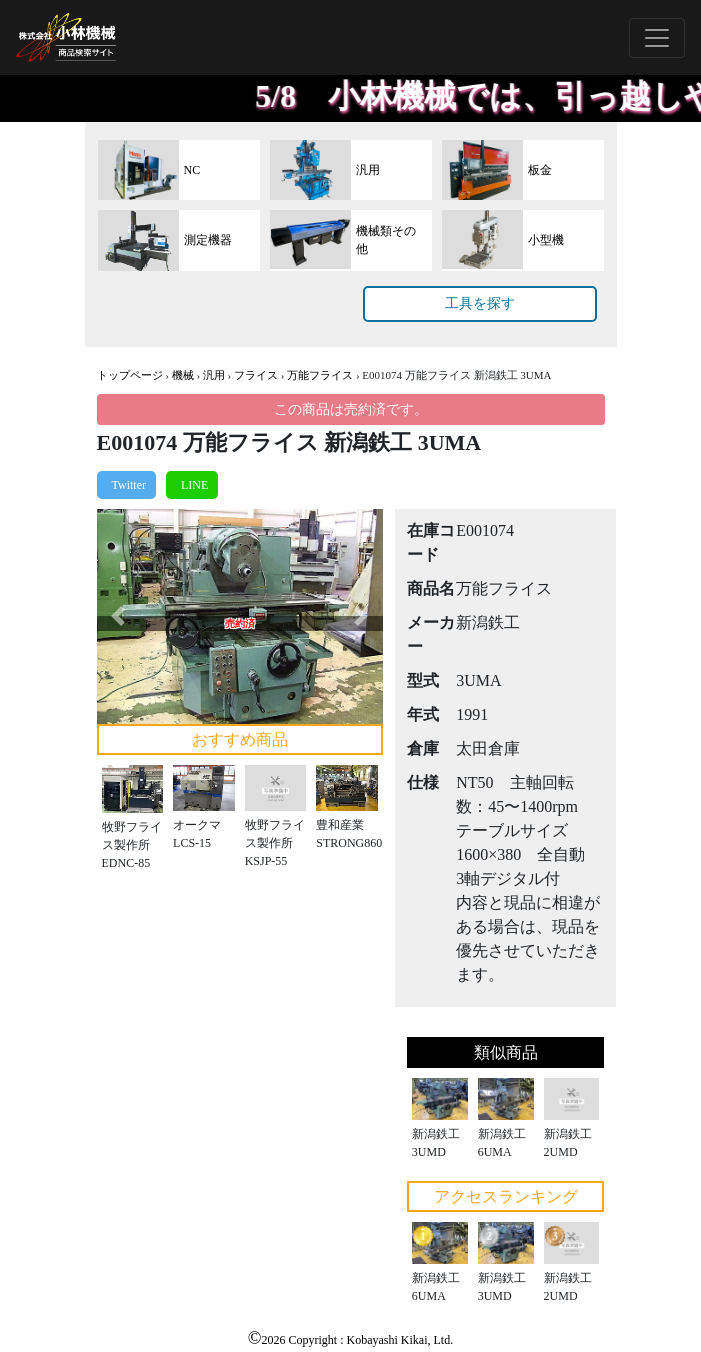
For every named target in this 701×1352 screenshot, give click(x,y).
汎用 (214, 375)
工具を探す (480, 303)
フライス (256, 375)
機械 (183, 375)
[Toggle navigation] (657, 38)
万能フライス (320, 375)
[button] (118, 616)
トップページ (130, 375)
